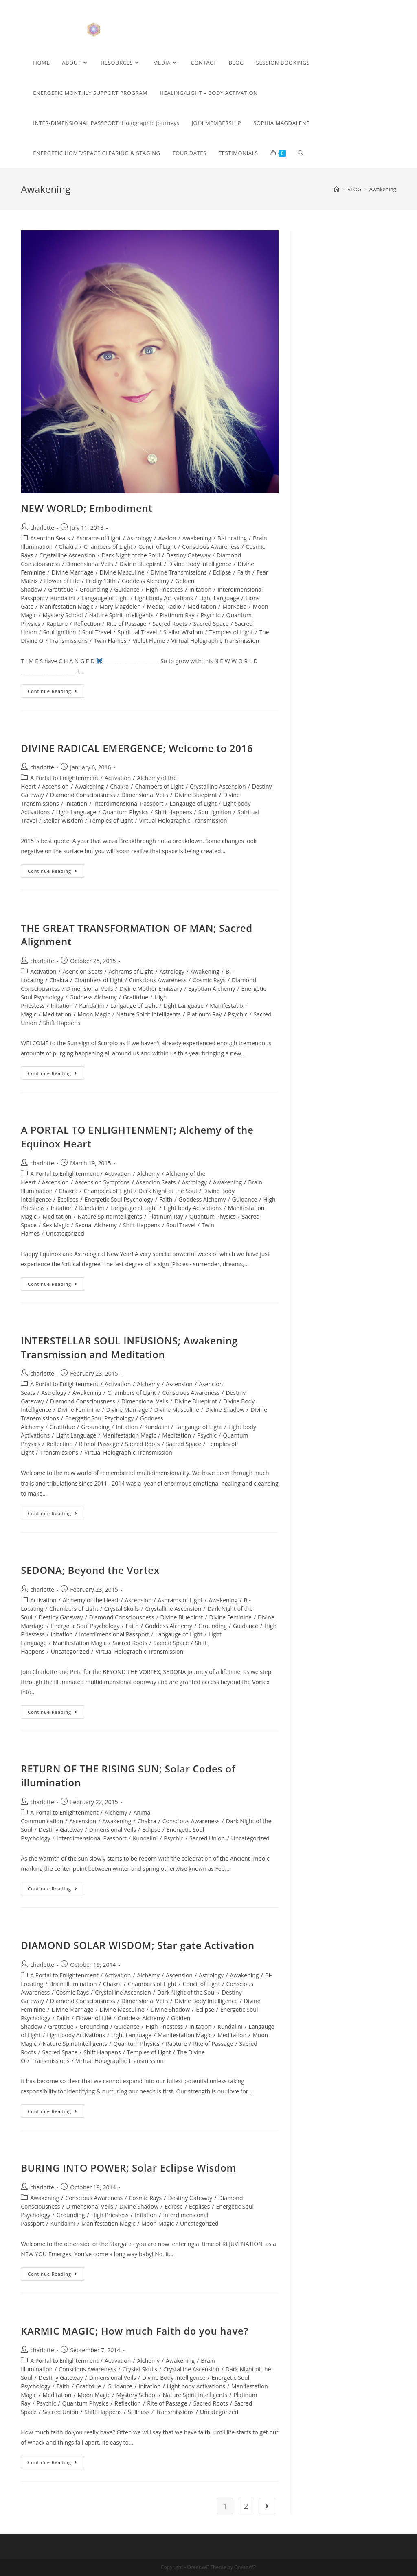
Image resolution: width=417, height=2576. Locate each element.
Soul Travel (96, 632)
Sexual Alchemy (96, 1225)
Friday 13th (101, 581)
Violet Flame (149, 641)
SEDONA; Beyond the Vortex (90, 1570)
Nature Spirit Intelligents (121, 615)
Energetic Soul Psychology (118, 1199)
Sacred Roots (170, 623)
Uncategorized (65, 1233)
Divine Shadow (224, 1410)
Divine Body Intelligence (200, 564)
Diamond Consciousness (82, 795)
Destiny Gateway (188, 555)
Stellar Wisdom (183, 632)
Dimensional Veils (89, 564)
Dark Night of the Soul (130, 555)
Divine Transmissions (179, 572)
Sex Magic (56, 1225)
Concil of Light (157, 547)
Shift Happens (173, 812)
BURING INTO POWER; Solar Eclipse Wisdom (128, 2167)
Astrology (139, 538)
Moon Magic (94, 1014)
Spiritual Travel (137, 632)
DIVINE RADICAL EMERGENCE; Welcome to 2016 (137, 748)
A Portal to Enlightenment (64, 778)
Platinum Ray (177, 615)
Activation (118, 778)
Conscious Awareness (210, 547)
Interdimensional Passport (128, 803)
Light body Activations (164, 598)
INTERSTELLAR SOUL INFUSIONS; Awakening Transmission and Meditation (129, 1347)
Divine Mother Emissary (150, 988)
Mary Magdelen (119, 606)
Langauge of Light (105, 598)
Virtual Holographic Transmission (215, 641)
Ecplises (67, 1199)
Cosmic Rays (209, 980)
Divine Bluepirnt (140, 564)
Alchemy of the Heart (91, 1600)
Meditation (201, 606)
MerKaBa (234, 606)
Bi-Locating (232, 538)
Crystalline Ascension (67, 555)
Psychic (210, 615)
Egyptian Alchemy (211, 988)
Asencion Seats (50, 538)
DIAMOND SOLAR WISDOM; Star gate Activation (138, 1945)
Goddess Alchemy (145, 581)
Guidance (127, 589)
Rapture (57, 623)
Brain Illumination (73, 1984)
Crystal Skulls (121, 1608)
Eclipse (222, 572)
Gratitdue (60, 589)
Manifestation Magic (66, 606)
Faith (243, 572)
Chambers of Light (108, 547)
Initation (200, 589)
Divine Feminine (78, 1410)
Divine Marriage (73, 572)
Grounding (94, 589)
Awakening (196, 538)
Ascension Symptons (102, 1182)
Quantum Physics (125, 812)
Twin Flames (110, 641)
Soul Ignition (59, 632)
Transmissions (69, 641)
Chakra (68, 547)
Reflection (87, 623)
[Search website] (300, 153)
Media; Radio (164, 606)
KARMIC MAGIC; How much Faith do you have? (134, 2331)
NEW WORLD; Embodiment (86, 508)
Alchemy (148, 1174)
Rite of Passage (126, 623)
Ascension (55, 786)
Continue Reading (56, 692)
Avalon (167, 538)
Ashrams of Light (98, 538)
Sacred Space (211, 623)
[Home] (336, 189)
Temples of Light (231, 632)
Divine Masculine (122, 572)
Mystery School (63, 615)
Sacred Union (207, 1838)
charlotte (42, 527)
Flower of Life (61, 581)
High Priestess (164, 589)
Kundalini (62, 598)
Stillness (138, 2412)
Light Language (219, 598)
